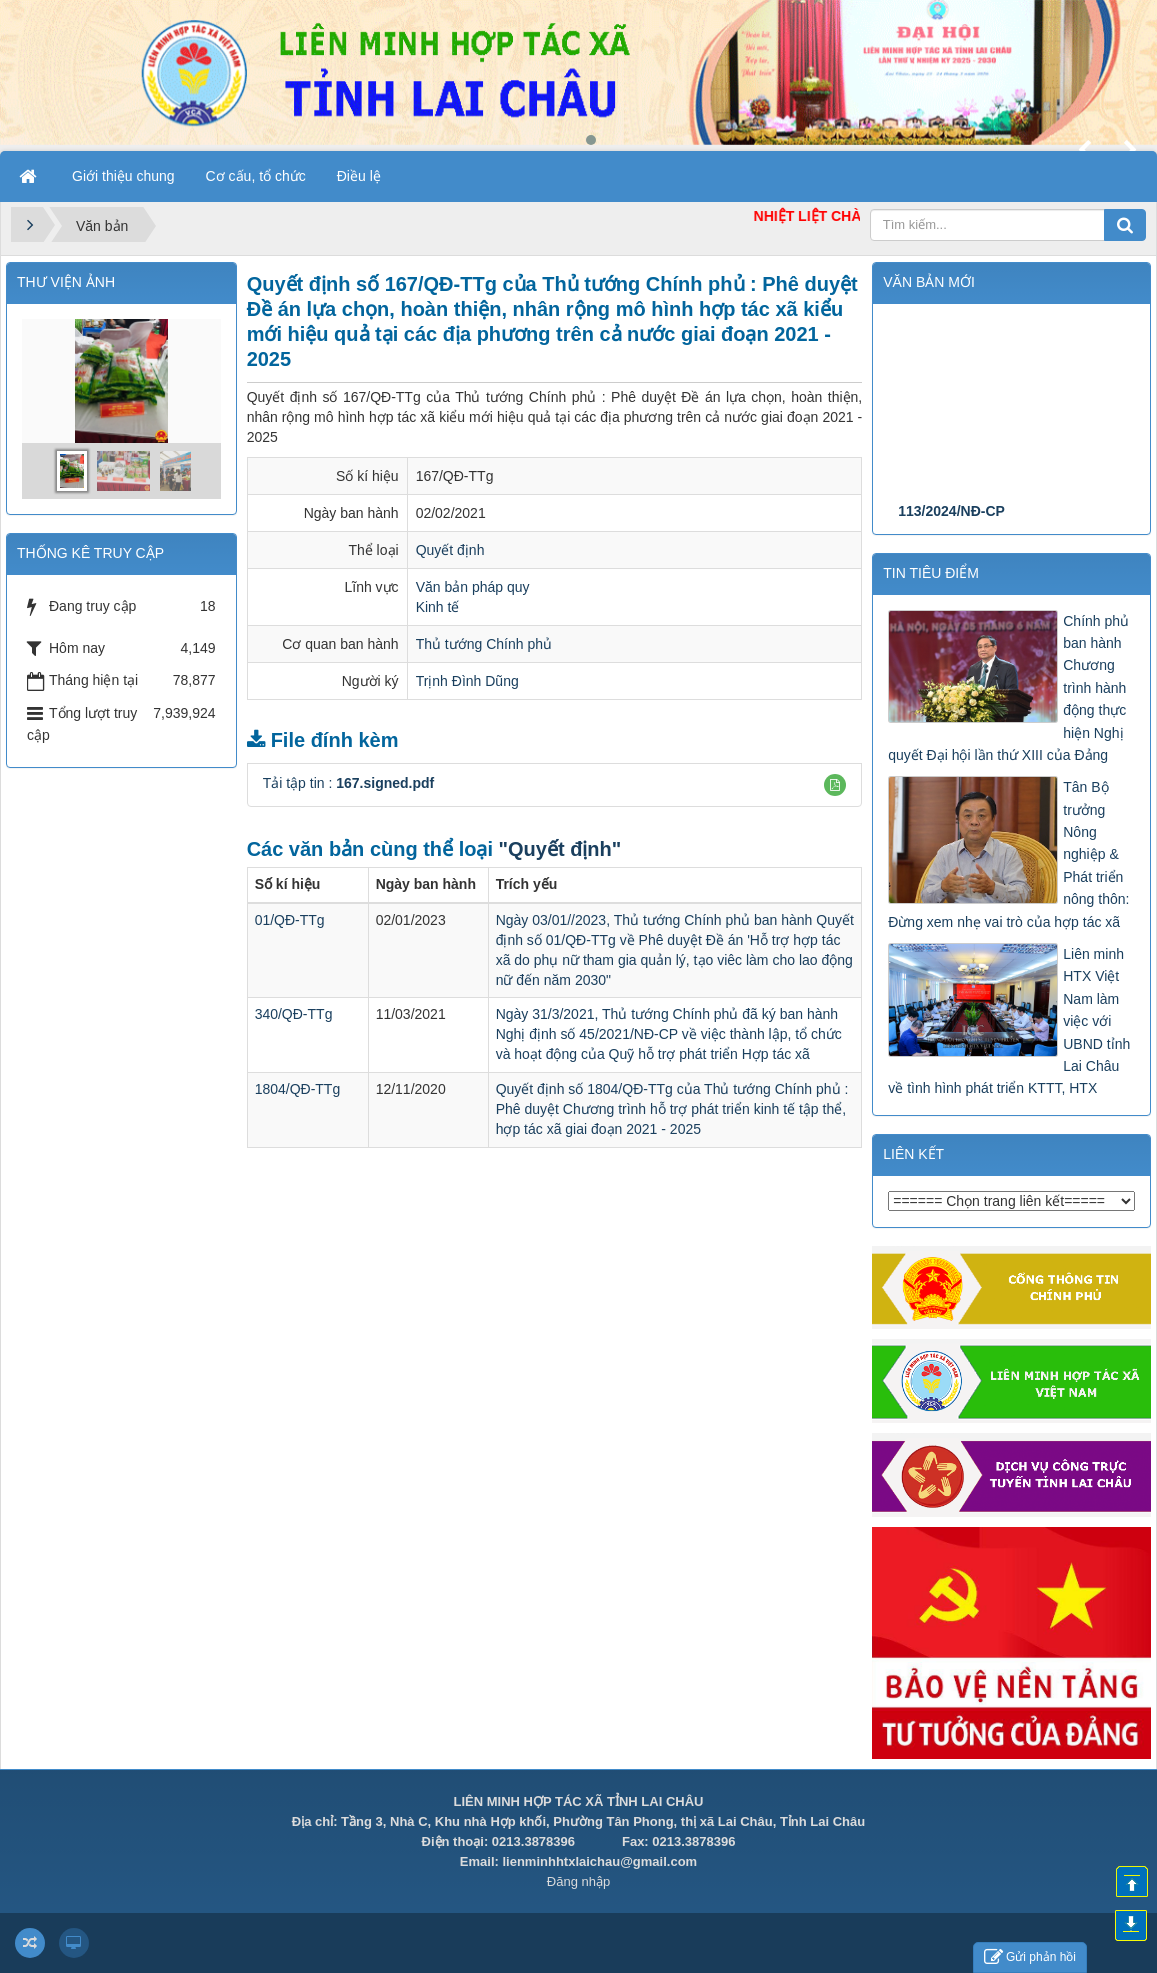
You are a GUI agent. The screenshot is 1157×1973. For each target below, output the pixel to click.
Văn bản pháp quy (473, 587)
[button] (835, 785)
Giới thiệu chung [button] (123, 176)
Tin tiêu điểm (931, 573)
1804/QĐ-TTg (298, 1089)
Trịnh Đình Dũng (467, 681)
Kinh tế (438, 607)
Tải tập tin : (349, 783)
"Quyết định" (560, 849)
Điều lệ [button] (359, 176)
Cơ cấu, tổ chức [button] (256, 176)
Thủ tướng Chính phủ (484, 644)
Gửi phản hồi (1030, 1957)
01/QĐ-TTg (290, 920)
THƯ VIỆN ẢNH (66, 282)
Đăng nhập (578, 1881)
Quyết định (450, 550)
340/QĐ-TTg (294, 1014)
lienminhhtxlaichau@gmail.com (599, 1861)
